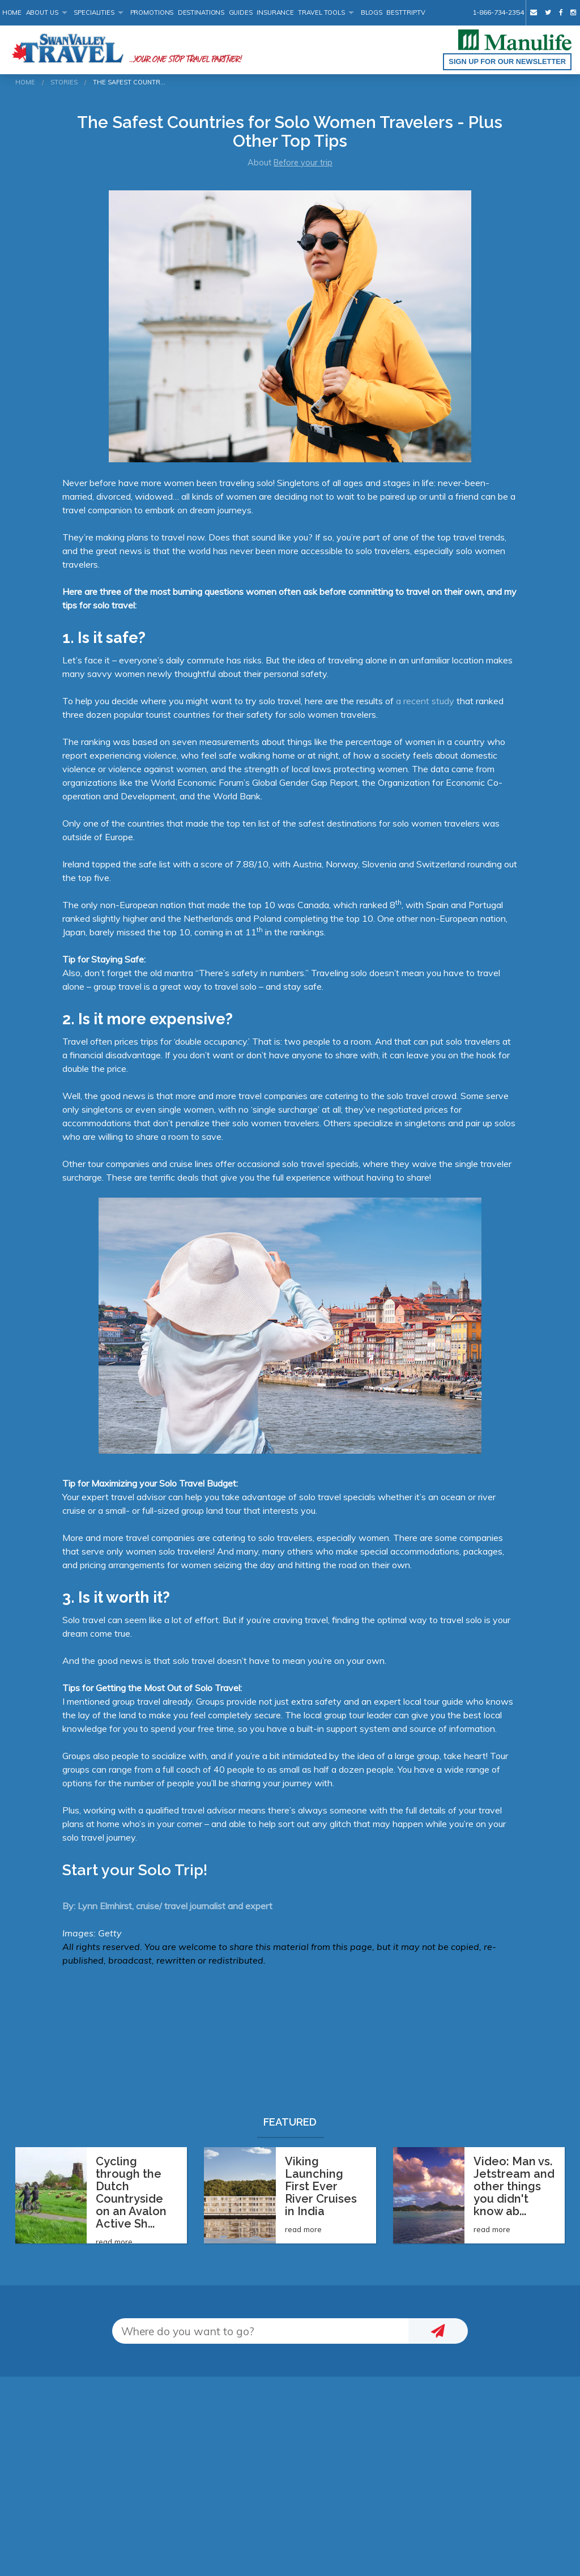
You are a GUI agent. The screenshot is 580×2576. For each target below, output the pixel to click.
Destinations (201, 12)
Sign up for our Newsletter (507, 61)
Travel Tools (321, 12)
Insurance (275, 12)
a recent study (425, 700)
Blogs (371, 12)
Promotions (152, 12)
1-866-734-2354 (497, 12)
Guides (241, 12)
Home (12, 12)
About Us (42, 12)
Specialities (94, 12)
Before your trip (303, 162)
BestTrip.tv (405, 12)
